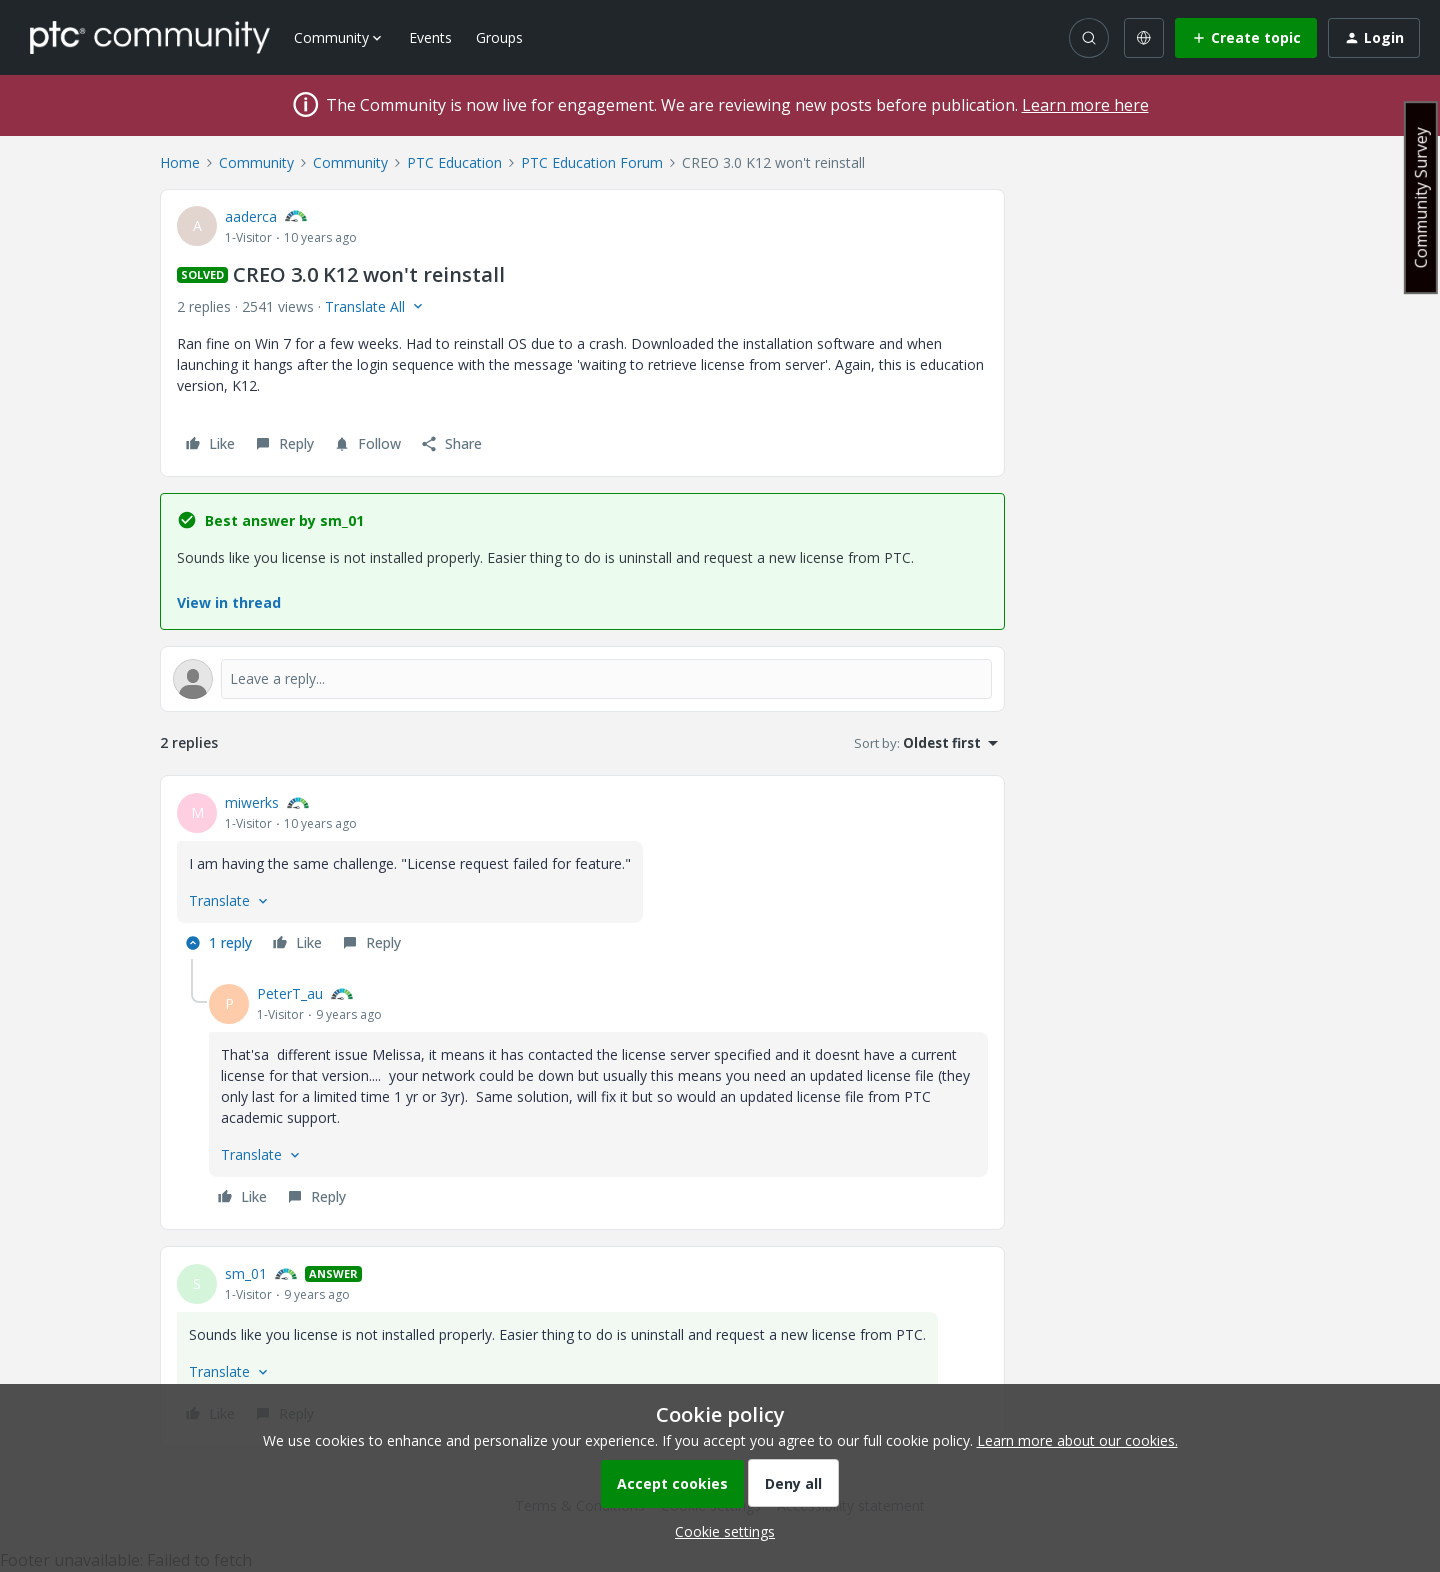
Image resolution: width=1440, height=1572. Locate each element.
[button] (1246, 38)
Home (180, 162)
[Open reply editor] (582, 679)
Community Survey (1421, 197)
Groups (499, 37)
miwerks (252, 802)
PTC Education (454, 162)
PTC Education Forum (592, 162)
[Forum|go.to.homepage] (150, 37)
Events (430, 37)
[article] (582, 875)
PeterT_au (290, 993)
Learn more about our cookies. (1077, 1440)
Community (256, 162)
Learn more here (1085, 105)
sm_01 (246, 1273)
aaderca (251, 216)
